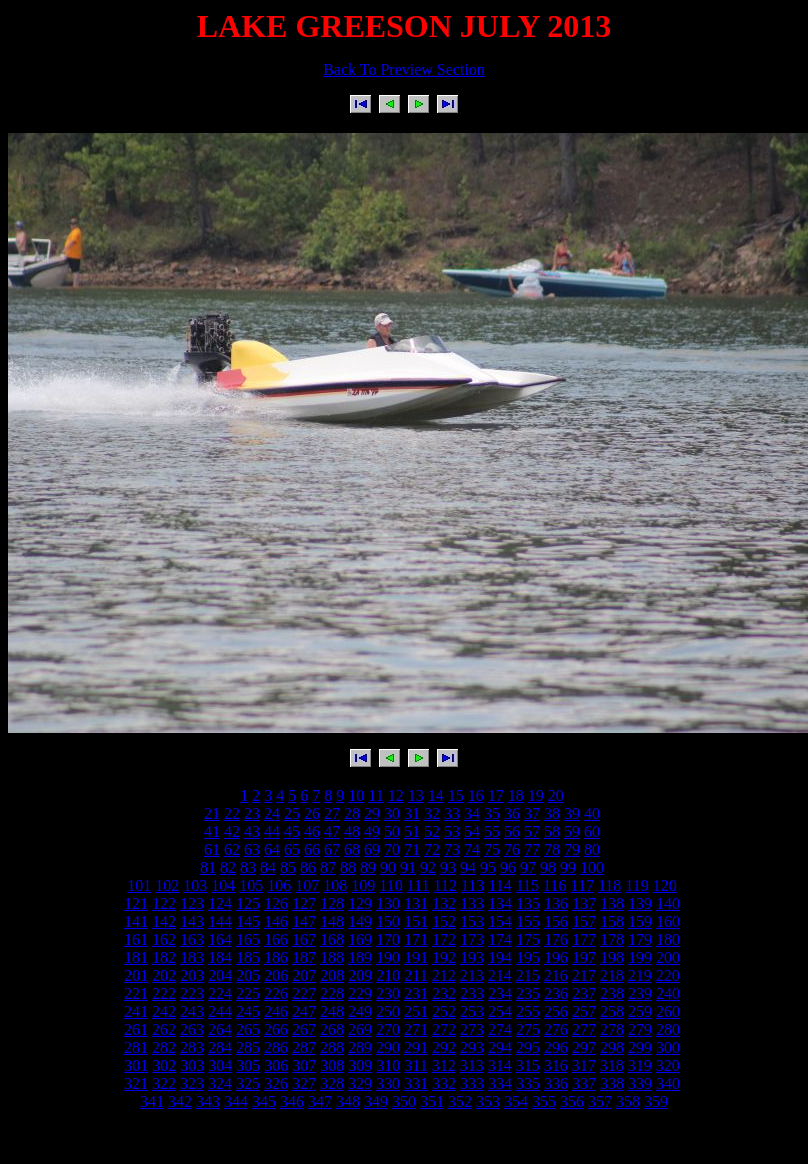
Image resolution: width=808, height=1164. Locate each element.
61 (212, 849)
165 (248, 939)
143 (192, 921)
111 (418, 885)
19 (536, 795)
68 (352, 849)
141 (136, 921)
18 (516, 795)
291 (416, 1047)
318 (612, 1065)
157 (584, 921)
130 (388, 903)
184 (220, 957)
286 (276, 1047)
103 (195, 885)
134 (500, 903)
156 (556, 921)
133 (472, 903)
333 (472, 1083)
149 (360, 921)
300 (668, 1047)
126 (276, 903)
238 (612, 993)
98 (548, 867)
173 (472, 939)
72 (432, 849)
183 (192, 957)
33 (452, 813)
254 (500, 1011)
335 (528, 1083)
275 (528, 1029)
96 (508, 867)
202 (164, 975)
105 (251, 885)
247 (304, 1011)
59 (572, 831)
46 (312, 831)
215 (528, 975)
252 (444, 1011)
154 (500, 921)
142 (164, 921)
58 (552, 831)
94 (468, 867)
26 (312, 813)
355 (544, 1101)
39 (572, 813)
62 (232, 849)
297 (584, 1047)
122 (164, 903)
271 (416, 1029)
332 (444, 1083)
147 (304, 921)
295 (528, 1047)
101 (139, 885)
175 (528, 939)
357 (600, 1101)
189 (360, 957)
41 (212, 831)
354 (516, 1101)
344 (236, 1101)
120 (665, 885)
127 (304, 903)
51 (412, 831)
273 (472, 1029)
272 (444, 1029)
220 (668, 975)
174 (500, 939)
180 (668, 939)
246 (276, 1011)
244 (220, 1011)
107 (307, 885)
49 (372, 831)
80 (592, 849)
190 (388, 957)
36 (512, 813)
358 (628, 1101)
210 (388, 975)
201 (136, 975)
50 (392, 831)
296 (556, 1047)
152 (444, 921)
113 (472, 885)
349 (376, 1101)
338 (612, 1083)
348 (348, 1101)
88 (348, 867)
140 (668, 903)
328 (332, 1083)
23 (252, 813)
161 (136, 939)
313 (472, 1065)
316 (556, 1065)
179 (640, 939)
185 (248, 957)
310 (388, 1065)
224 (220, 993)
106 (279, 885)
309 (360, 1065)
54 (472, 831)
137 (584, 903)
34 (472, 813)
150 (388, 921)
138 (612, 903)
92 (428, 867)
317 (584, 1065)
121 (136, 903)
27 (332, 813)
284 (220, 1047)
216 (556, 975)
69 (372, 849)
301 (136, 1065)
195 (528, 957)
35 (492, 813)
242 (164, 1011)
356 (572, 1101)
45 (292, 831)
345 (264, 1101)
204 (220, 975)
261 (136, 1029)
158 (612, 921)
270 (388, 1029)
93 (448, 867)
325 (248, 1083)
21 (212, 813)
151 (416, 921)
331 (416, 1083)
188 (332, 957)
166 (276, 939)
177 (584, 939)
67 (332, 849)
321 (136, 1083)
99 (568, 867)
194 (500, 957)
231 (416, 993)
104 (223, 885)
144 (220, 921)
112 (444, 885)
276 (556, 1029)
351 (432, 1101)
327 (304, 1083)
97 (528, 867)
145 (248, 921)
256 (556, 1011)
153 (472, 921)
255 (528, 1011)
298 (612, 1047)
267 (304, 1029)
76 (512, 849)
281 (136, 1047)
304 (220, 1065)
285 (248, 1047)
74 (472, 849)
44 (272, 831)
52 (432, 831)
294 (500, 1047)
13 (416, 795)
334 (500, 1083)
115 (527, 885)
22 (232, 813)
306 (276, 1065)
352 (460, 1101)
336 (556, 1083)
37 (532, 813)
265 (248, 1029)
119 (636, 885)
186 (276, 957)
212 (444, 975)
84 (268, 867)
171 (416, 939)
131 (416, 903)
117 (582, 885)
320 (668, 1065)
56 (512, 831)
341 (152, 1101)
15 (456, 795)
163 (192, 939)
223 (192, 993)
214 (500, 975)
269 (360, 1029)
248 (332, 1011)
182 (164, 957)
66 (312, 849)
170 (388, 939)
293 (472, 1047)
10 (356, 795)
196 (556, 957)
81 (208, 867)
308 (332, 1065)
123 (192, 903)
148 (332, 921)
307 (304, 1065)
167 (304, 939)
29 (372, 813)
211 (415, 975)
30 (392, 813)
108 (335, 885)
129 (360, 903)
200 (668, 957)
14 (436, 795)
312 (444, 1065)
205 (248, 975)
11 (375, 795)
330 (388, 1083)
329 (360, 1083)
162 (164, 939)
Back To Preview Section (404, 69)
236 (556, 993)
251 (416, 1011)
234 (500, 993)
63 (252, 849)
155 (528, 921)
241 (136, 1011)
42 (232, 831)
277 (584, 1029)
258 (612, 1011)
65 (292, 849)
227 (304, 993)
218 (612, 975)
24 (272, 813)
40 (592, 813)
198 (612, 957)
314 (500, 1065)
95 (488, 867)
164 (220, 939)
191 (416, 957)
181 (136, 957)
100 (592, 867)
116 (554, 885)
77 (532, 849)
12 (396, 795)
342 (180, 1101)
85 (288, 867)
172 (444, 939)
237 (584, 993)
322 (164, 1083)
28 (352, 813)
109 (363, 885)
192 (444, 957)
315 (528, 1065)
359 (656, 1101)
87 (328, 867)
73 (452, 849)
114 (499, 885)
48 (352, 831)
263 (192, 1029)
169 (360, 939)
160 (668, 921)
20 (556, 795)
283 (192, 1047)
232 (444, 993)
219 (640, 975)
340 (668, 1083)
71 (412, 849)
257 (584, 1011)
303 (192, 1065)
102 (167, 885)
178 (612, 939)
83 (248, 867)
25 (292, 813)
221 (136, 993)
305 (248, 1065)
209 (360, 975)
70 (392, 849)
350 (404, 1101)
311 (415, 1065)
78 (552, 849)
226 (276, 993)
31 (412, 813)
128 (332, 903)
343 (208, 1101)
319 (640, 1065)
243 (192, 1011)
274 (500, 1029)
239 (640, 993)
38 (552, 813)
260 (668, 1011)
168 (332, 939)
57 (532, 831)
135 (528, 903)
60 (592, 831)
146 (276, 921)
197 (584, 957)
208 (332, 975)
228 (332, 993)
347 (320, 1101)
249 (360, 1011)
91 (408, 867)
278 (612, 1029)
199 (640, 957)
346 (292, 1101)
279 (640, 1029)
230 (388, 993)
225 (248, 993)
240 (668, 993)
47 (332, 831)
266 (276, 1029)
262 (164, 1029)
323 (192, 1083)
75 (492, 849)
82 (228, 867)
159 (640, 921)
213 (472, 975)
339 (640, 1083)
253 (472, 1011)
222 (164, 993)
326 (276, 1083)
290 (388, 1047)
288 (332, 1047)
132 (444, 903)
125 (248, 903)
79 (572, 849)
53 (452, 831)
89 (368, 867)
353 (488, 1101)
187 (304, 957)
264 (220, 1029)
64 (272, 849)
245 (248, 1011)
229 (360, 993)
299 (640, 1047)
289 (360, 1047)
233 (472, 993)
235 (528, 993)
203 (192, 975)
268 (332, 1029)
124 (220, 903)
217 (584, 975)
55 (492, 831)
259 (640, 1011)
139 (640, 903)
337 (584, 1083)
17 (496, 795)
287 (304, 1047)
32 (432, 813)
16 (476, 795)
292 (444, 1047)
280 (668, 1029)
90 (388, 867)
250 (388, 1011)
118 (609, 885)
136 (556, 903)
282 (164, 1047)
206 (276, 975)
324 (220, 1083)
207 (304, 975)
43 (252, 831)
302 (164, 1065)
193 (472, 957)
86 (308, 867)
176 (556, 939)
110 (390, 885)
